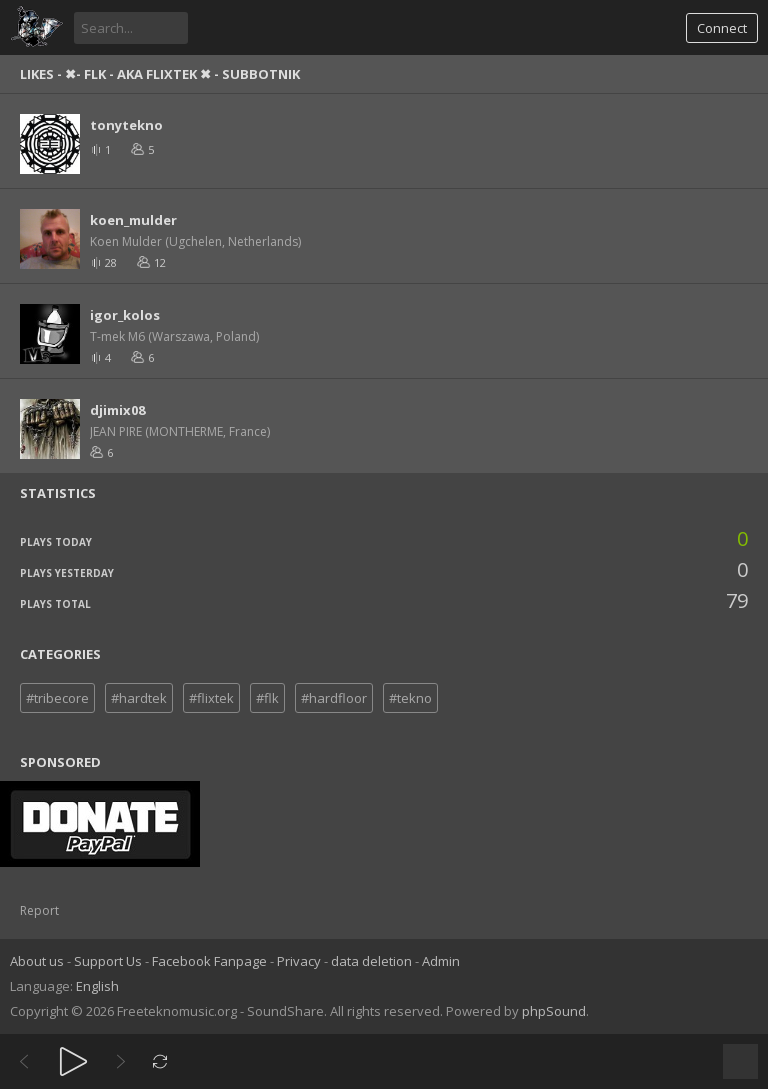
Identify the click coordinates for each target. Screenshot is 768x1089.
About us (37, 961)
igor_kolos (125, 315)
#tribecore (57, 698)
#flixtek (211, 698)
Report (39, 910)
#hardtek (139, 698)
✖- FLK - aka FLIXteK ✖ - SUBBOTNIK (182, 74)
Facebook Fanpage (209, 961)
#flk (267, 698)
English (97, 986)
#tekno (410, 698)
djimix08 (117, 410)
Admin (441, 961)
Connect (722, 28)
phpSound (554, 1011)
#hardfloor (334, 698)
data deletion (371, 961)
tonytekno (126, 125)
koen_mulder (133, 220)
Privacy (299, 961)
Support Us (108, 961)
